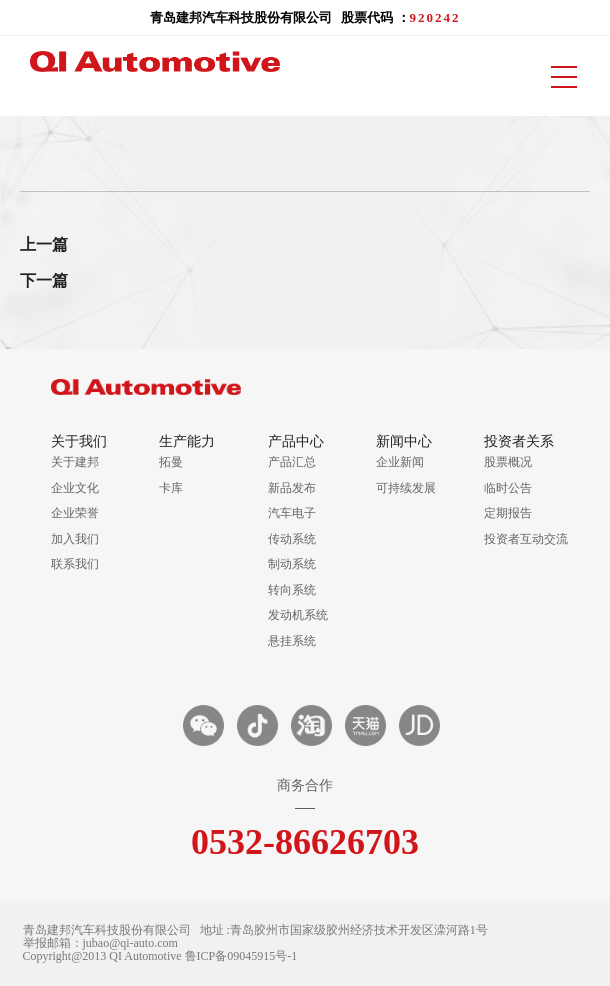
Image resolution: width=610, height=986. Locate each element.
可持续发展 (406, 488)
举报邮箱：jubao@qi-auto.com (100, 943)
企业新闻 (400, 462)
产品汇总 (292, 462)
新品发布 (292, 488)
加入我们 (75, 539)
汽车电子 (292, 513)
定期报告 (508, 513)
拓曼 (171, 462)
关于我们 (79, 441)
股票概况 (508, 462)
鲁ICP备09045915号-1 (241, 956)
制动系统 (292, 564)
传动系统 (292, 539)
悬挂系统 (292, 641)
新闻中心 (404, 441)
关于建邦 (75, 462)
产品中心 (296, 441)
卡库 (171, 488)
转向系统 (292, 590)
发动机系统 (298, 615)
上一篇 (44, 244)
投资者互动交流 (521, 539)
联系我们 (75, 564)
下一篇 (44, 280)
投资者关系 (519, 441)
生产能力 (187, 441)
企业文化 (75, 488)
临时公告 (508, 488)
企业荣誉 (75, 513)
